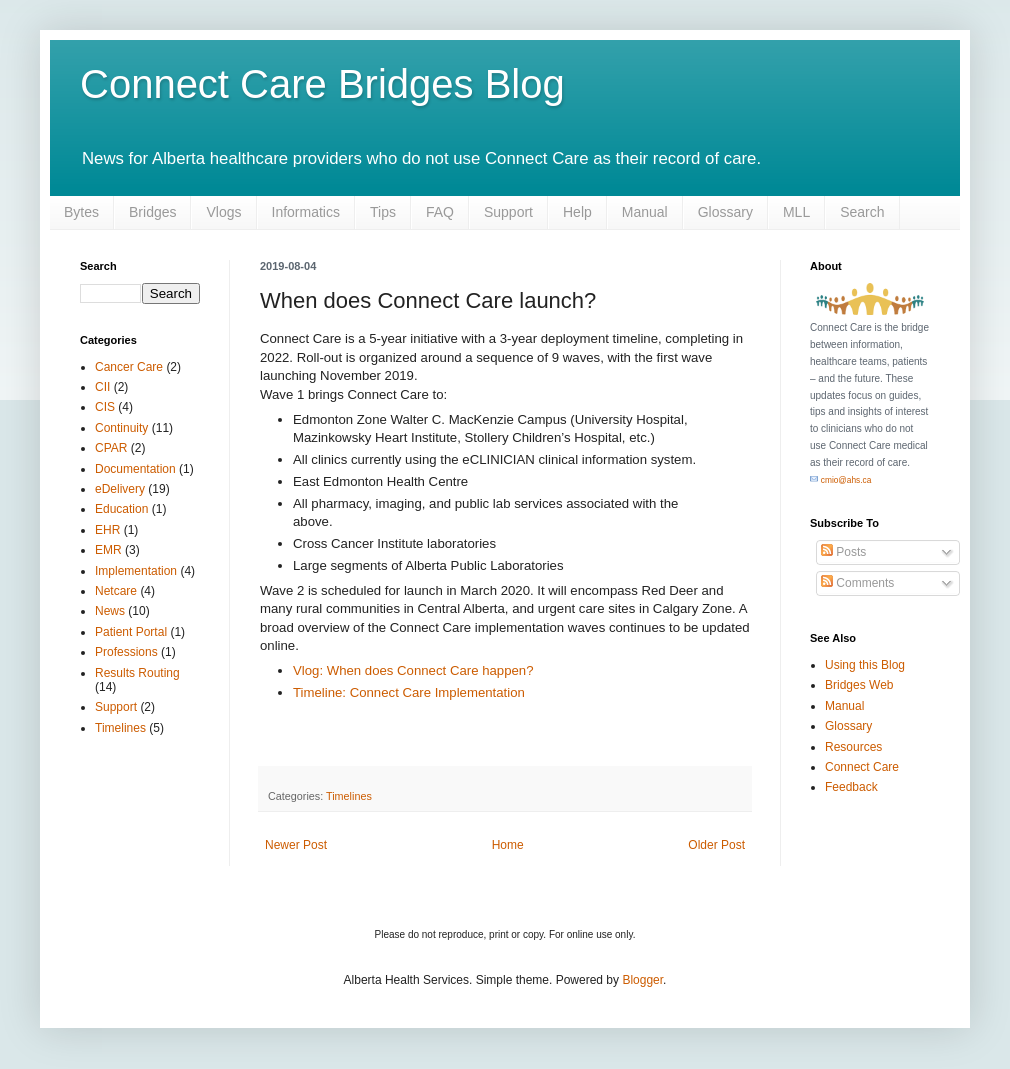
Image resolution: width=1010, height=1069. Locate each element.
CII (102, 387)
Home (508, 845)
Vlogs (223, 212)
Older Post (716, 845)
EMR (108, 550)
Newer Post (296, 845)
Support (508, 212)
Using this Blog (865, 665)
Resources (853, 747)
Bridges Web (859, 685)
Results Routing (137, 673)
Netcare (116, 591)
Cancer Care (129, 367)
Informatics (306, 212)
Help (577, 212)
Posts (843, 552)
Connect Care (862, 767)
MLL (796, 212)
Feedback (851, 787)
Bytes (81, 212)
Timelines (349, 796)
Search (862, 212)
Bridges (152, 212)
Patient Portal (131, 632)
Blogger (642, 980)
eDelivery (120, 489)
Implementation (136, 571)
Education (121, 509)
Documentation (135, 469)
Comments (857, 583)
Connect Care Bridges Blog (322, 84)
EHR (107, 530)
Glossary (725, 212)
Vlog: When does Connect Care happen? (413, 670)
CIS (105, 407)
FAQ (440, 212)
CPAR (111, 448)
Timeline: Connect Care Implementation (409, 692)
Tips (383, 212)
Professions (126, 652)
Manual (645, 212)
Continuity (121, 428)
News (110, 611)
